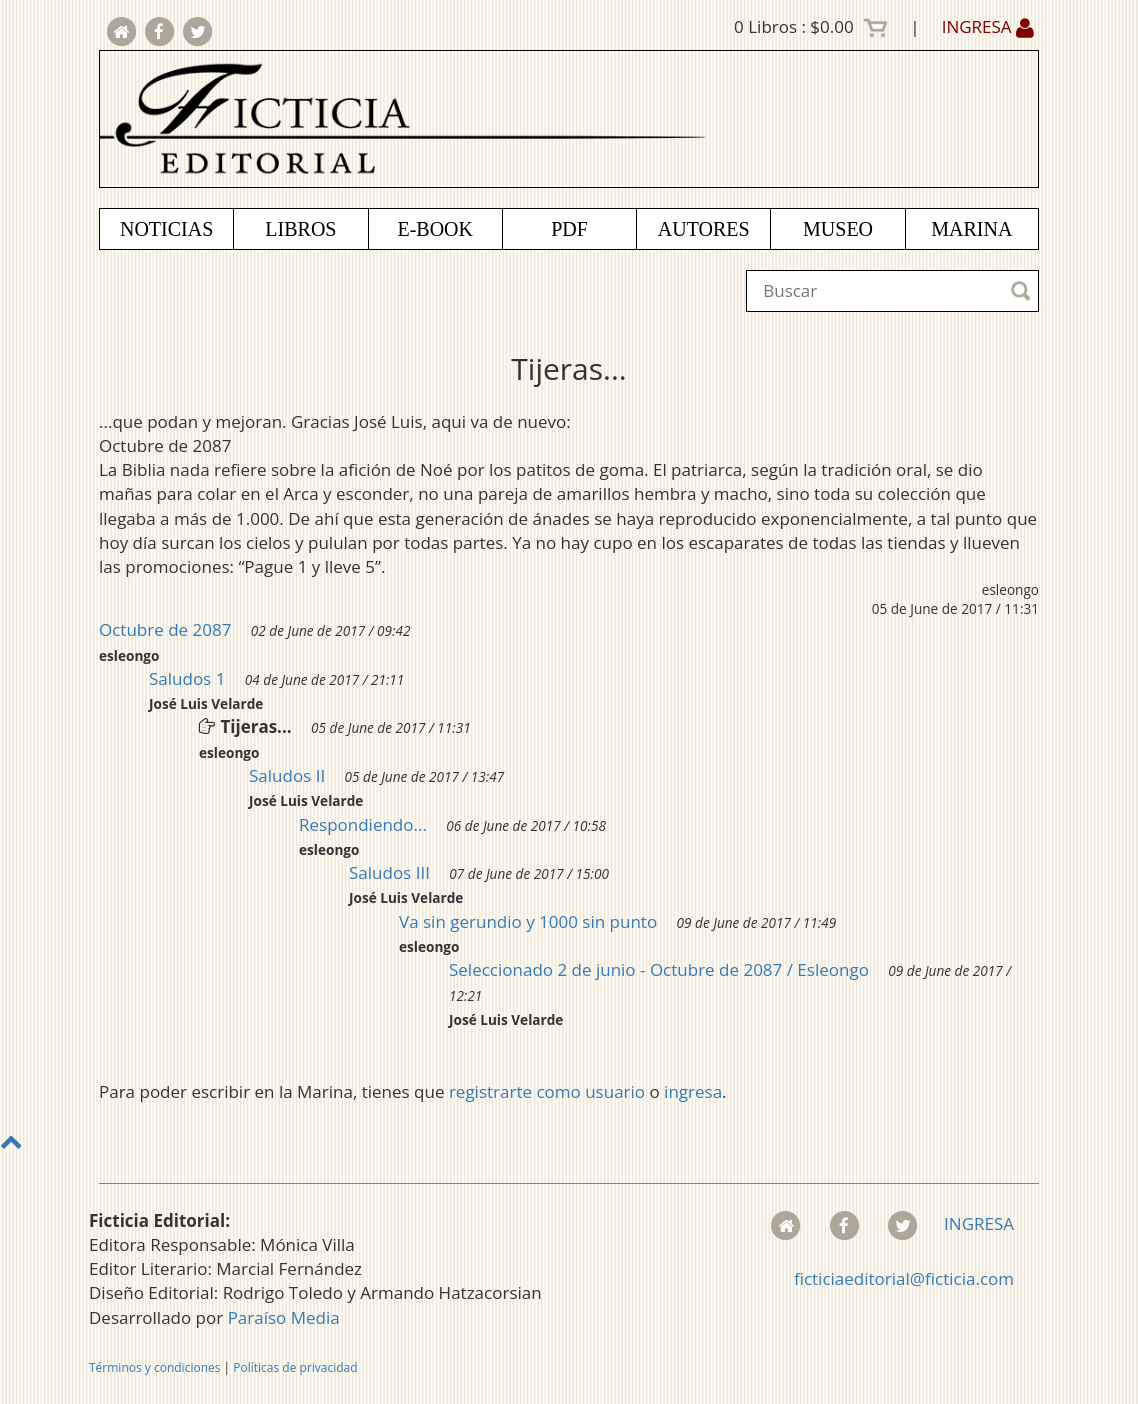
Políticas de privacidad (295, 1367)
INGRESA (988, 26)
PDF (569, 229)
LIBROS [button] (300, 229)
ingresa (693, 1091)
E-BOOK (435, 229)
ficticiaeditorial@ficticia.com (904, 1278)
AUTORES (704, 229)
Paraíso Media (284, 1317)
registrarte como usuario (547, 1091)
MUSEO (838, 229)
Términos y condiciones (154, 1367)
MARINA (971, 229)
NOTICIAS (166, 229)
